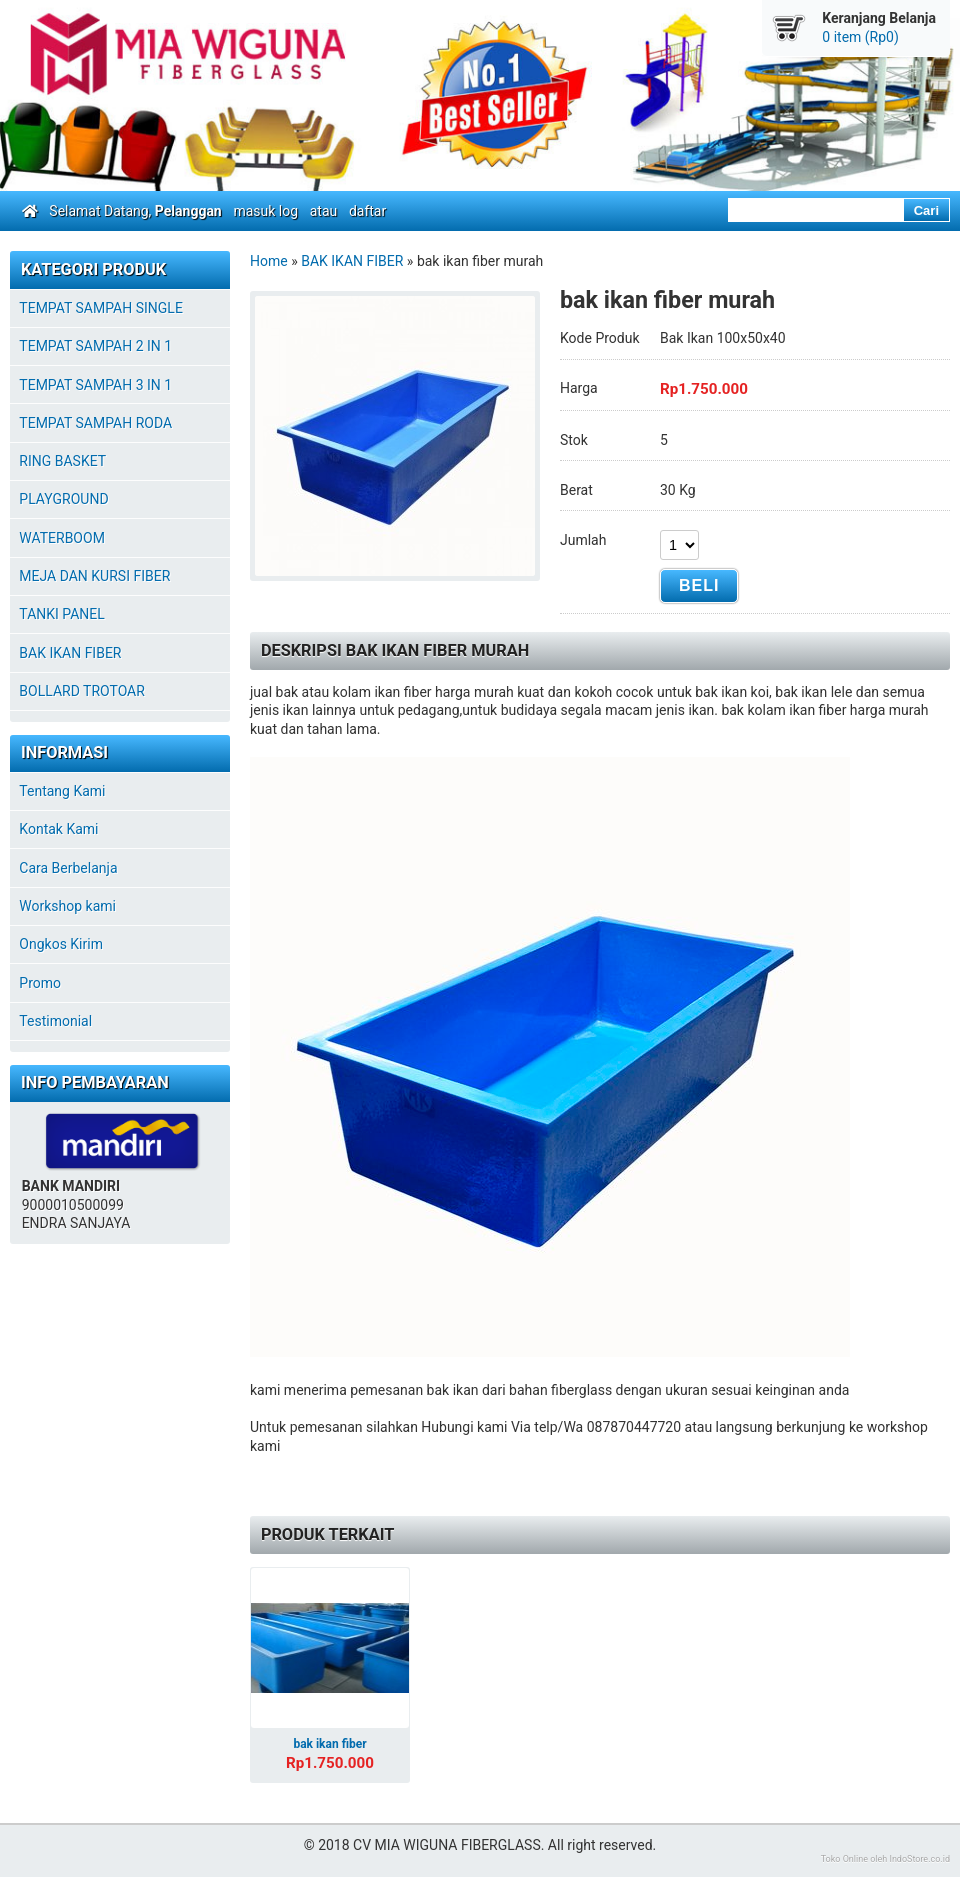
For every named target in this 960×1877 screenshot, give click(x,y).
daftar (367, 211)
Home (269, 261)
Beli (699, 585)
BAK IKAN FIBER (352, 261)
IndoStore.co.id (919, 1859)
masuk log (265, 211)
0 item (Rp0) (860, 37)
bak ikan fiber (329, 1744)
